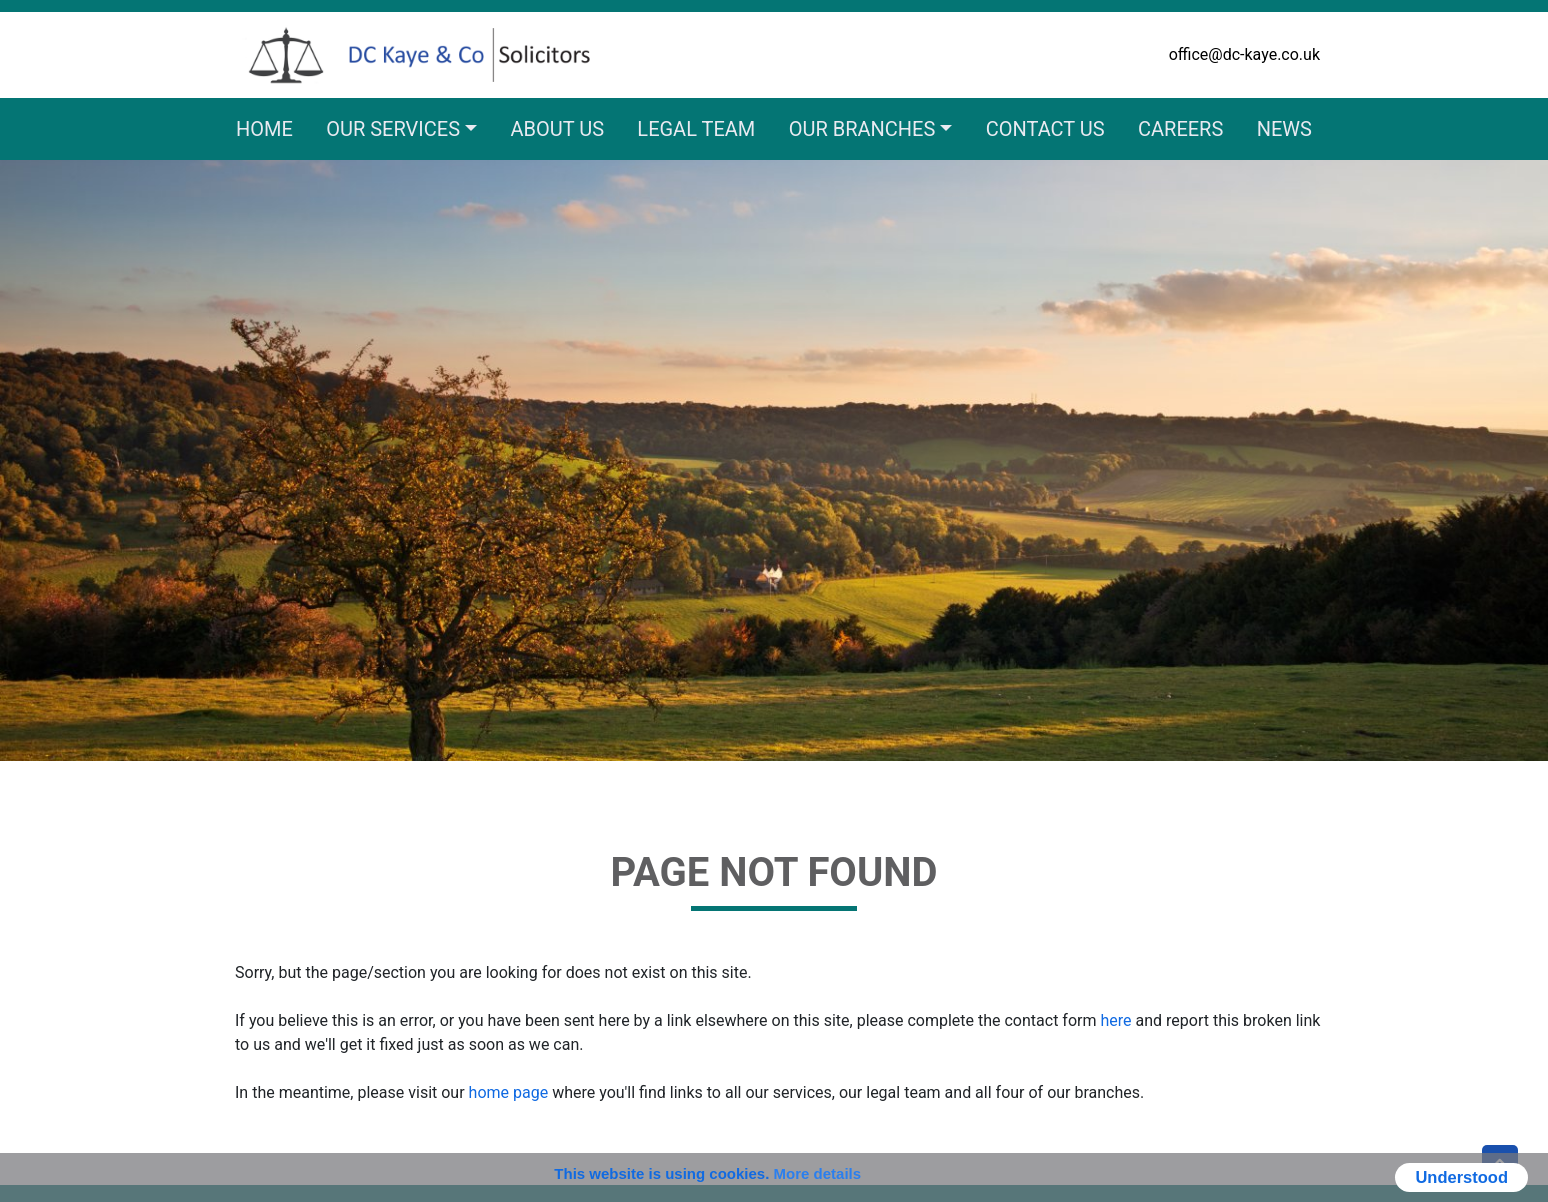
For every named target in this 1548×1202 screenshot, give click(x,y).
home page (509, 1092)
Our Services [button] (393, 129)
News (1284, 129)
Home (264, 129)
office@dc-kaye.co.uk (1244, 54)
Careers (1180, 129)
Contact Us (1045, 129)
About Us (557, 129)
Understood (1461, 1177)
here (1115, 1020)
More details (818, 1173)
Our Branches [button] (862, 129)
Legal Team (696, 129)
